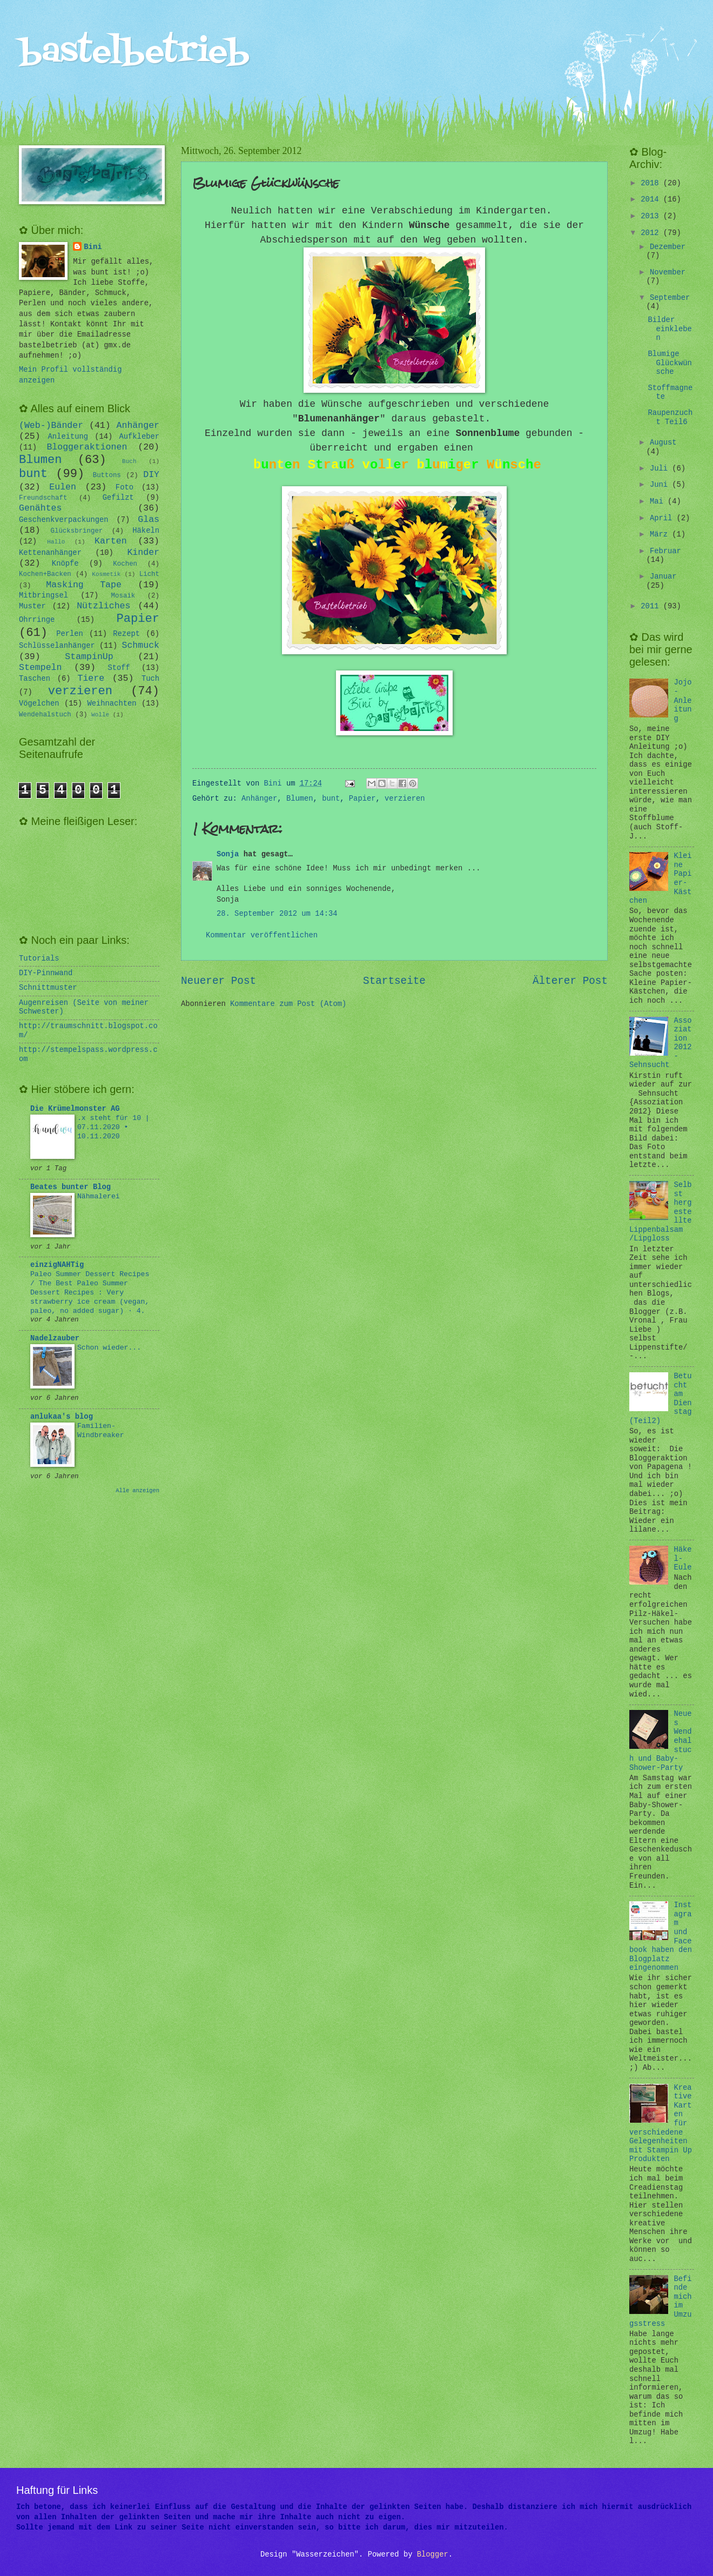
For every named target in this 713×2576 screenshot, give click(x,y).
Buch (129, 461)
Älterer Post (570, 981)
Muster (32, 606)
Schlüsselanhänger (57, 646)
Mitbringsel (43, 596)
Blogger (432, 2555)
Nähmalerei (98, 1196)
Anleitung (68, 437)
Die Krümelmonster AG (75, 1109)
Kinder (143, 552)
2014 (652, 200)
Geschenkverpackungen (64, 520)
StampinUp (89, 657)
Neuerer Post (218, 981)
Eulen (62, 487)
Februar (665, 551)
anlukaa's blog (61, 1417)
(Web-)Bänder (51, 425)
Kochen (125, 564)
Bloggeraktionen (86, 447)
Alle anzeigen (137, 1490)
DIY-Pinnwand (45, 973)
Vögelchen (39, 704)
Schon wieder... (109, 1348)
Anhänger (259, 799)
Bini (93, 247)
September (670, 298)
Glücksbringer (77, 531)
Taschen (34, 679)
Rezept (126, 634)
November (667, 273)
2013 (652, 216)
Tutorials (39, 959)
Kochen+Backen (45, 574)
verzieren (405, 799)
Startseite (394, 981)
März (661, 535)
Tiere (91, 678)
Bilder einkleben (669, 329)
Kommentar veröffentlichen (262, 935)
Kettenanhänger (50, 553)
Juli (661, 469)
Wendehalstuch (45, 715)
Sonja (228, 854)
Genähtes (40, 508)
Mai (659, 502)
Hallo (56, 542)
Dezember (667, 247)
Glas (148, 519)
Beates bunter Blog (70, 1187)
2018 (652, 183)
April (663, 518)
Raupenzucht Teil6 (670, 417)
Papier (362, 799)
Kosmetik (106, 574)
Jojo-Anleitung (683, 700)
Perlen (69, 634)
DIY (151, 474)
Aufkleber (139, 437)
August (663, 443)
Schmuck (140, 645)
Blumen (299, 799)
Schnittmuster (48, 988)
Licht (149, 574)
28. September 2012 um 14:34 (277, 914)
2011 (652, 606)
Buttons (107, 475)
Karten (111, 541)
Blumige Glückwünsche (669, 363)
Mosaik (123, 596)
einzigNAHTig (57, 1265)
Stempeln (40, 667)
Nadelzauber (54, 1338)
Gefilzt (118, 498)
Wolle (100, 715)
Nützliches (103, 606)
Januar (663, 577)
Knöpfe (65, 564)
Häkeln (145, 531)
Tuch (150, 679)
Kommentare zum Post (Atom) (288, 1004)
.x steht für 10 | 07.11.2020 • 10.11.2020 (113, 1127)
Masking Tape (84, 585)
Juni (661, 485)
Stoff (118, 668)
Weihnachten (111, 704)
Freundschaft (43, 498)
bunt (331, 799)
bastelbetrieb (134, 52)
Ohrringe (37, 620)
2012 (652, 233)
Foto (124, 488)
